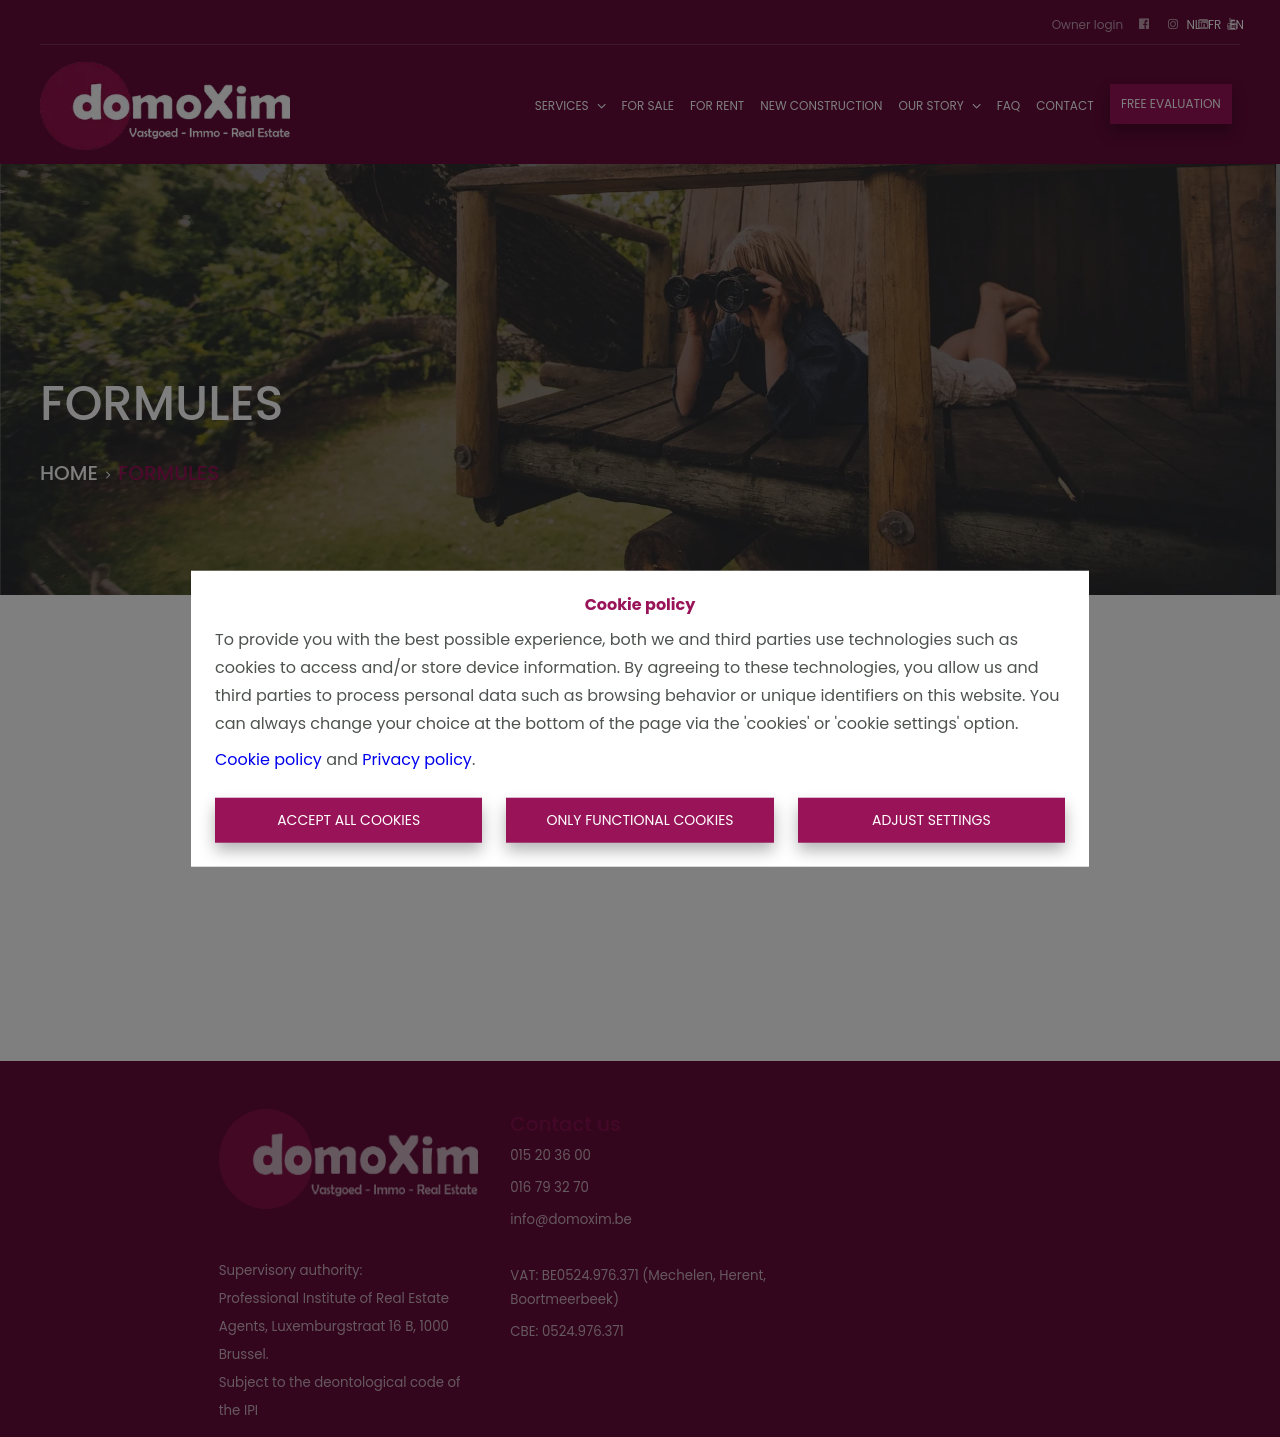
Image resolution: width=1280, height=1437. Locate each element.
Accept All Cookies (348, 820)
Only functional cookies (639, 820)
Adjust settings (931, 820)
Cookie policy (268, 758)
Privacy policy (417, 758)
